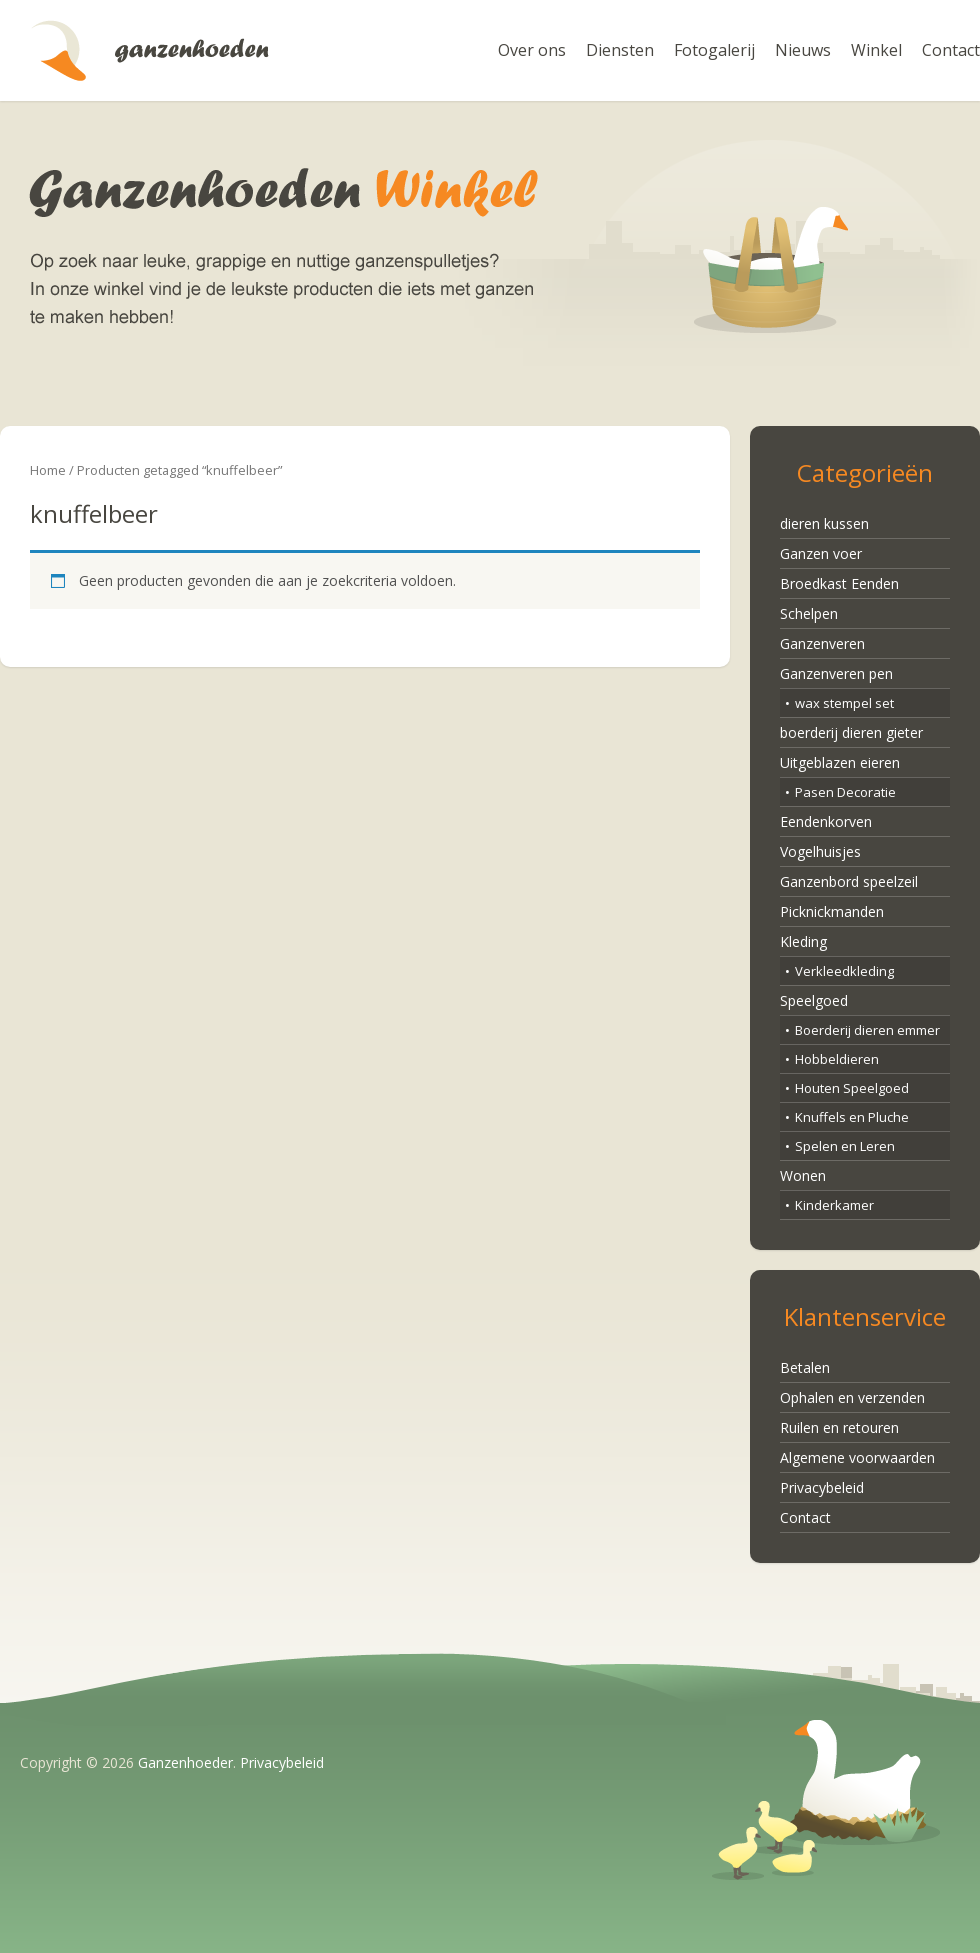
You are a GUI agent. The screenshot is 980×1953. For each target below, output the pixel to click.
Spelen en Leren (845, 1146)
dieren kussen (824, 523)
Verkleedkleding (844, 971)
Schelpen (809, 613)
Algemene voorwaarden (857, 1457)
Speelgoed (814, 1000)
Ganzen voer (821, 553)
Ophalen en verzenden (852, 1397)
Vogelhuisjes (820, 851)
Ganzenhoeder (150, 50)
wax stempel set (844, 703)
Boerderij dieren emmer (867, 1030)
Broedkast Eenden (839, 583)
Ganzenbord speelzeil (849, 881)
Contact (951, 50)
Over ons (532, 50)
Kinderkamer (834, 1205)
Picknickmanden (832, 911)
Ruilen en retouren (839, 1427)
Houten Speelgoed (852, 1088)
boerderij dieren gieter (851, 732)
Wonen (803, 1175)
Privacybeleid (822, 1487)
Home (48, 470)
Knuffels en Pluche (852, 1117)
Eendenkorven (826, 821)
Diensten (620, 50)
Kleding (803, 941)
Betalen (805, 1367)
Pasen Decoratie (845, 792)
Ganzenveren (822, 643)
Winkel (876, 50)
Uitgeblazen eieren (840, 762)
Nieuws (803, 50)
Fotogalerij (714, 50)
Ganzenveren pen (836, 673)
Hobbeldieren (837, 1059)
